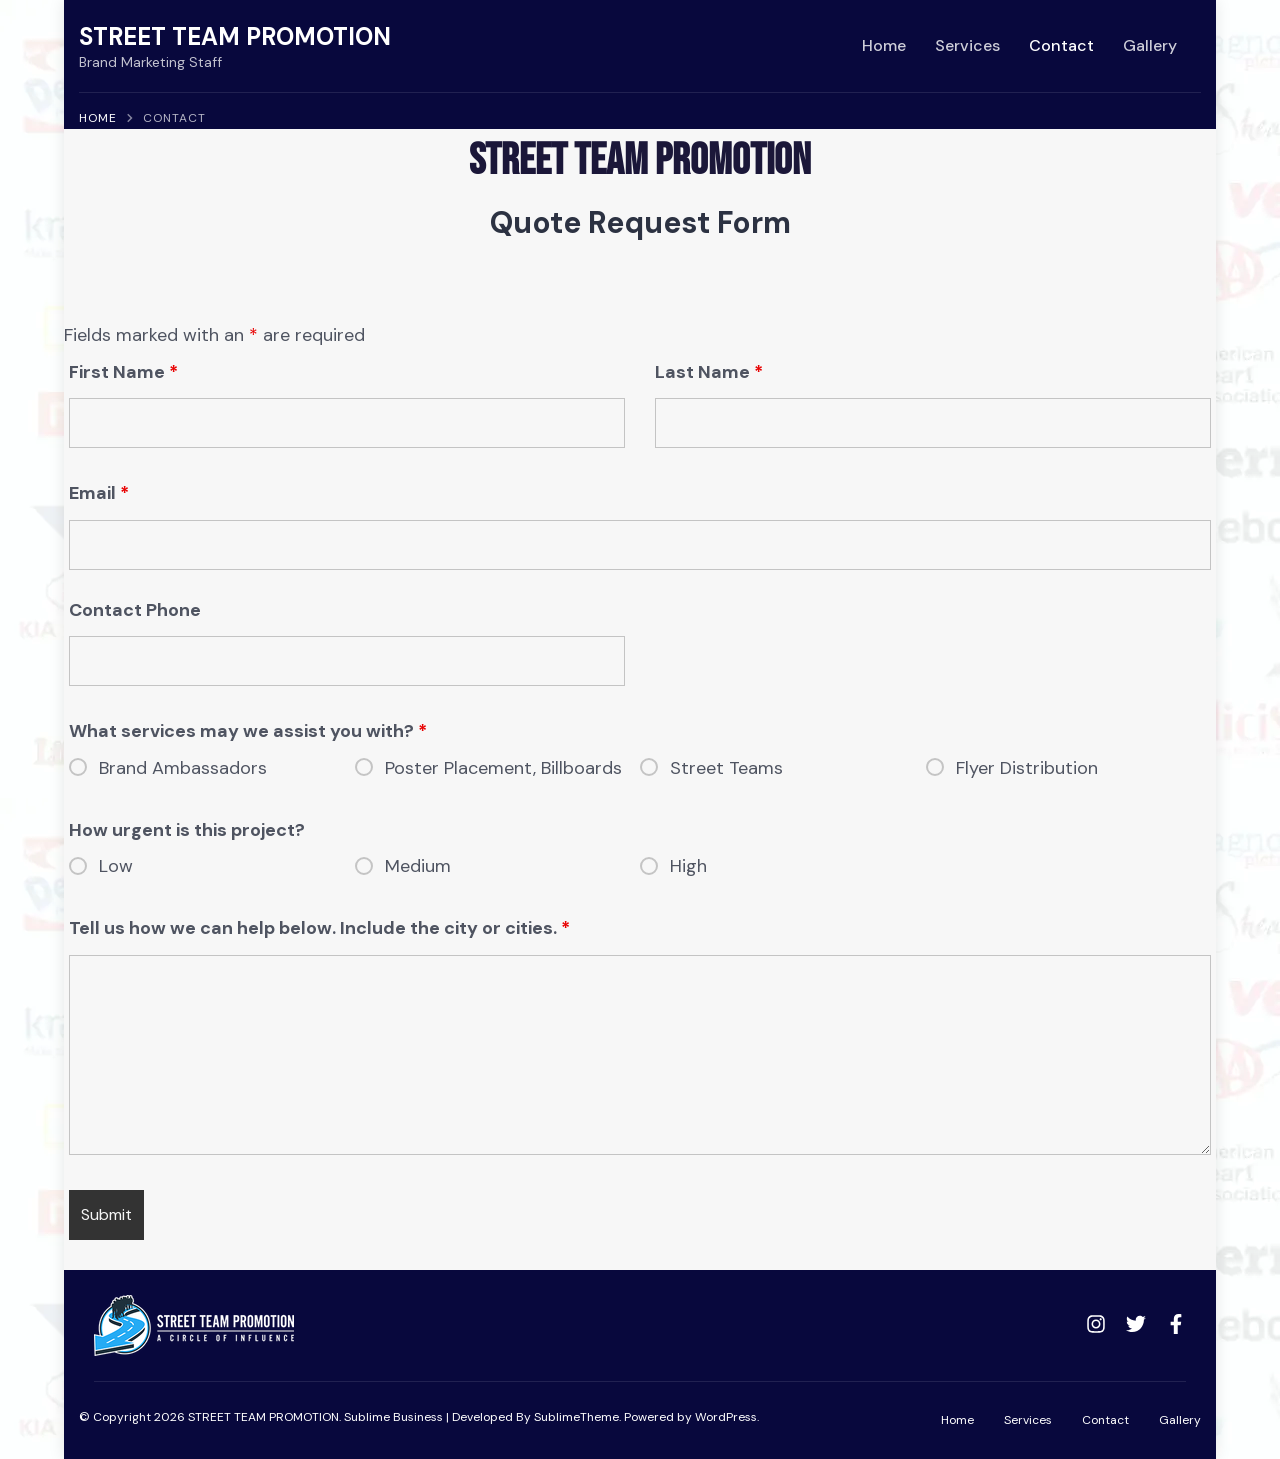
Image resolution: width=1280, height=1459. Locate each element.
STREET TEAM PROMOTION (235, 36)
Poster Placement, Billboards (503, 768)
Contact (1061, 45)
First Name (123, 372)
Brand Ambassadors (183, 768)
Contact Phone (135, 610)
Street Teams (726, 768)
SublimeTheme (576, 1417)
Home (884, 45)
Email (99, 493)
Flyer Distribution (1027, 768)
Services (967, 45)
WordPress (726, 1417)
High (688, 866)
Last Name (709, 372)
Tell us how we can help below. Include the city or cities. (319, 928)
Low (116, 866)
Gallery (1150, 45)
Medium (418, 866)
